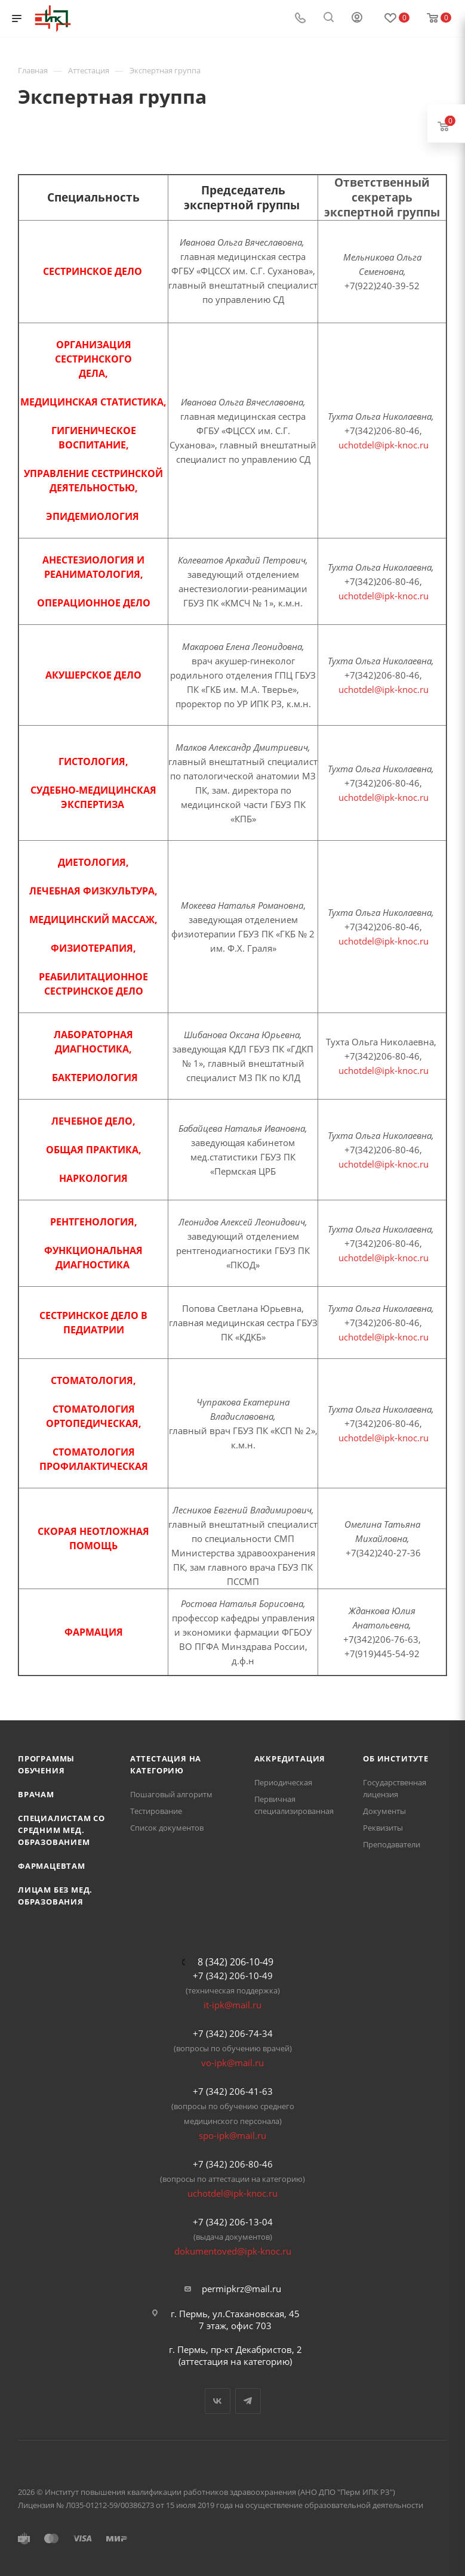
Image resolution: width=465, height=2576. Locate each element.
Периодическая (283, 1782)
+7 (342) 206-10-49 (233, 1975)
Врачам (36, 1794)
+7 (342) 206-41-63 (233, 2091)
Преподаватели (391, 1844)
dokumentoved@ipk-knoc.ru (232, 2251)
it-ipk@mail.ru (232, 2005)
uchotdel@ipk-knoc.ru (383, 445)
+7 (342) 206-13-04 (233, 2222)
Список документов (167, 1827)
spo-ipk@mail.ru (232, 2135)
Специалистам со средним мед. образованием (61, 1830)
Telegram (248, 2401)
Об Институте (396, 1758)
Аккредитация (290, 1758)
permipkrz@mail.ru (241, 2289)
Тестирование (156, 1811)
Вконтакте (217, 2401)
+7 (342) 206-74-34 (233, 2033)
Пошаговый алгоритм (171, 1794)
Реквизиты (383, 1827)
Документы (384, 1811)
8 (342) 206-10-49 (235, 1962)
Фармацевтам (51, 1865)
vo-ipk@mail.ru (232, 2063)
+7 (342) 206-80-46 (233, 2164)
